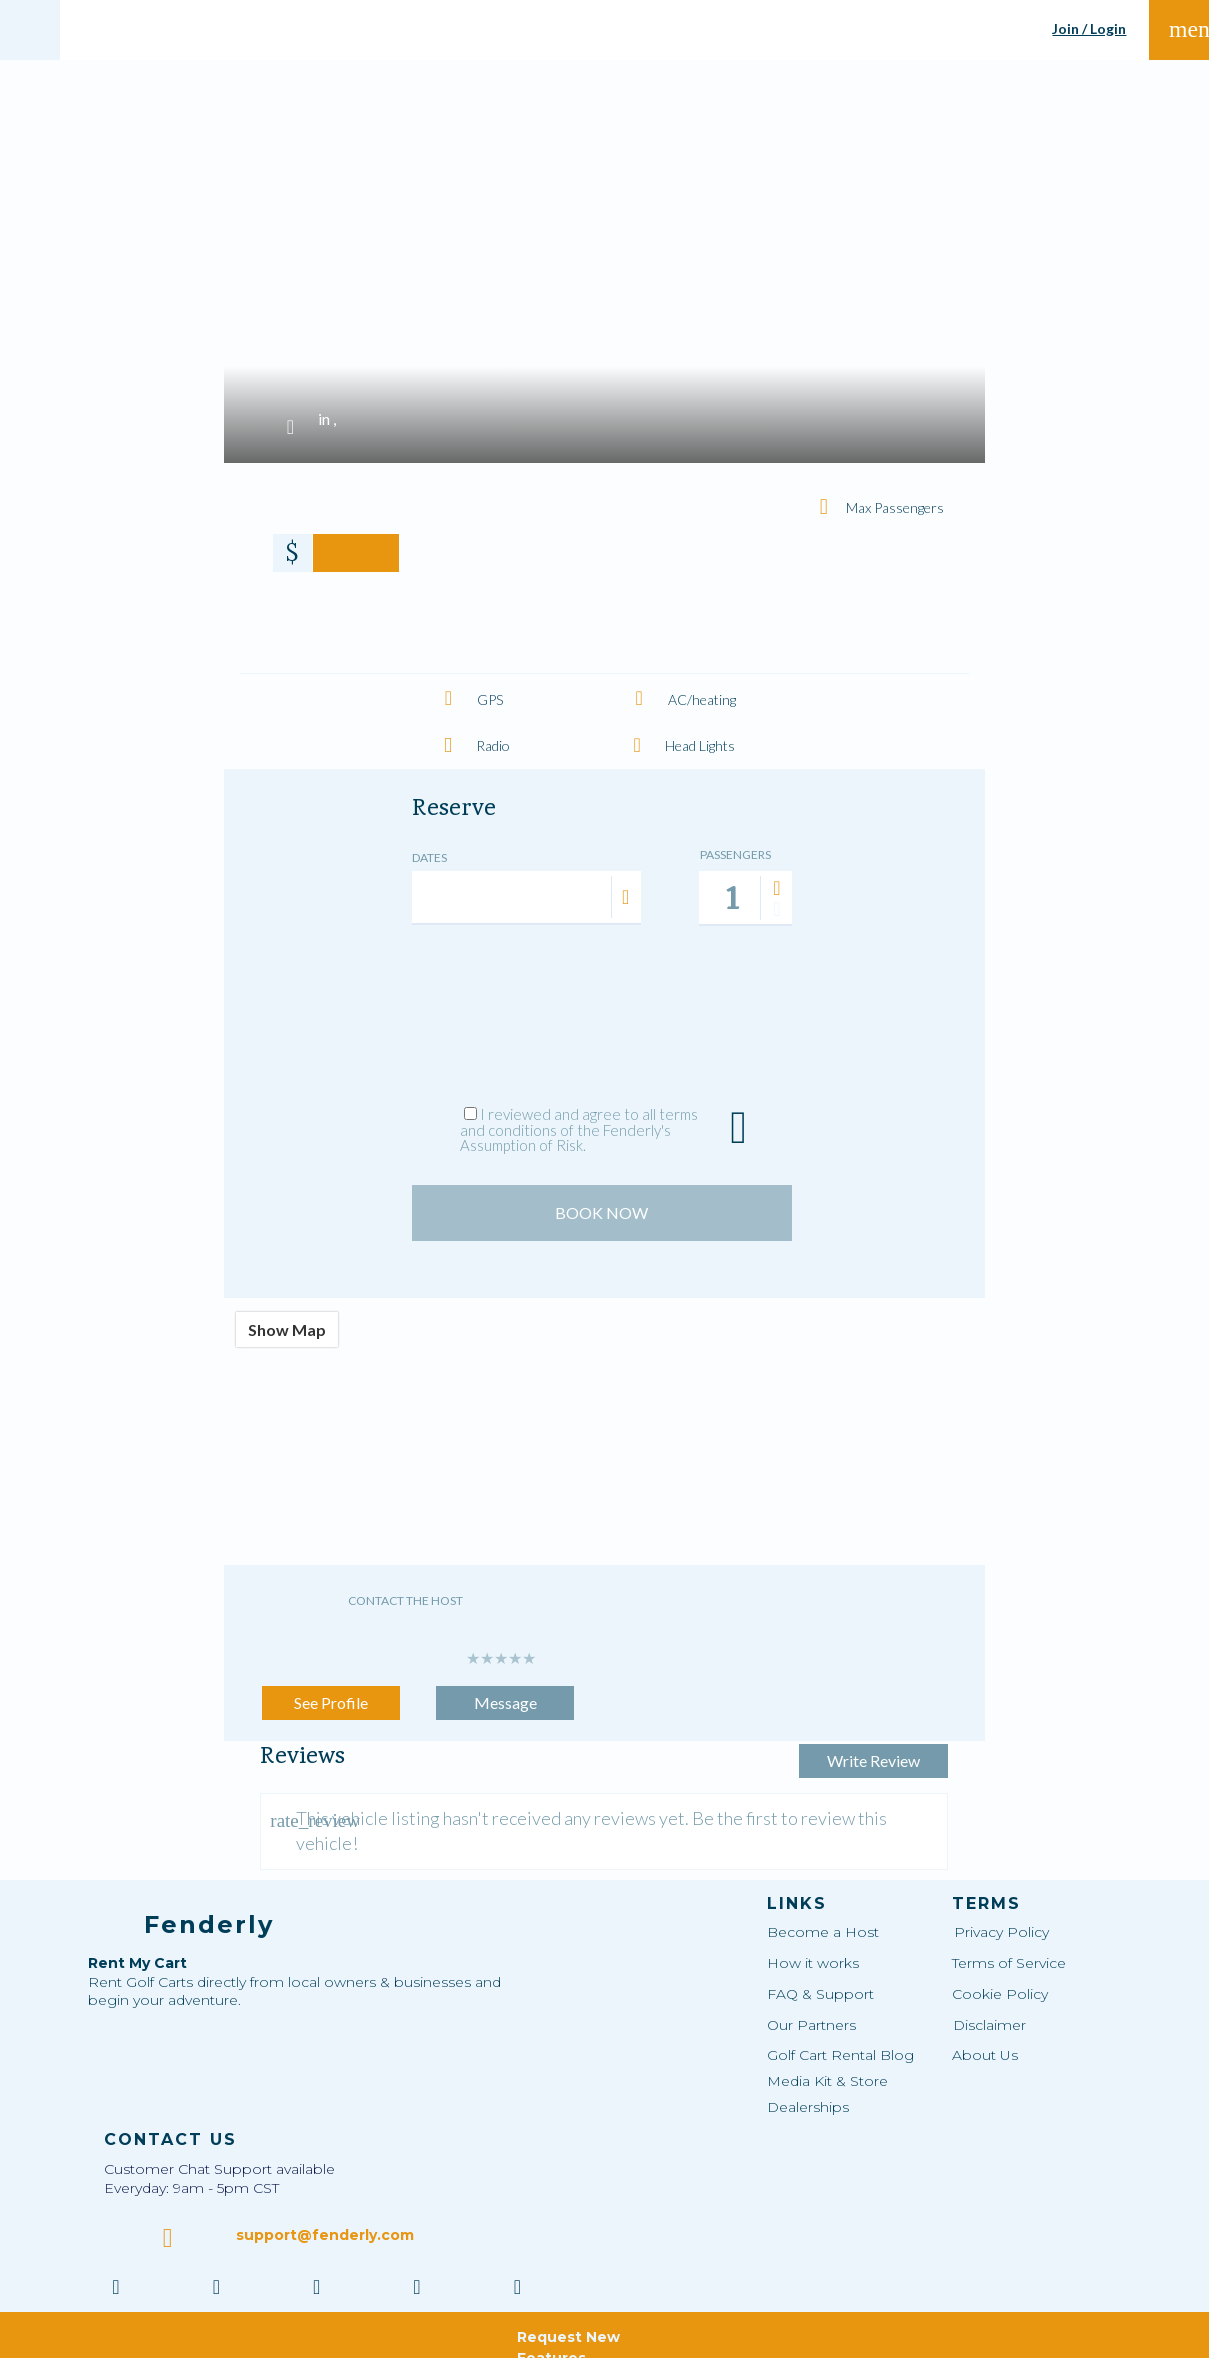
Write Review (836, 1687)
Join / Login (1089, 29)
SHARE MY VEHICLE (651, 29)
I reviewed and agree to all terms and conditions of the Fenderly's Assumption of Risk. (579, 1129)
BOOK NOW (601, 1197)
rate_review (279, 1794)
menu (1181, 30)
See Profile (331, 1687)
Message (505, 1687)
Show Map (287, 1314)
